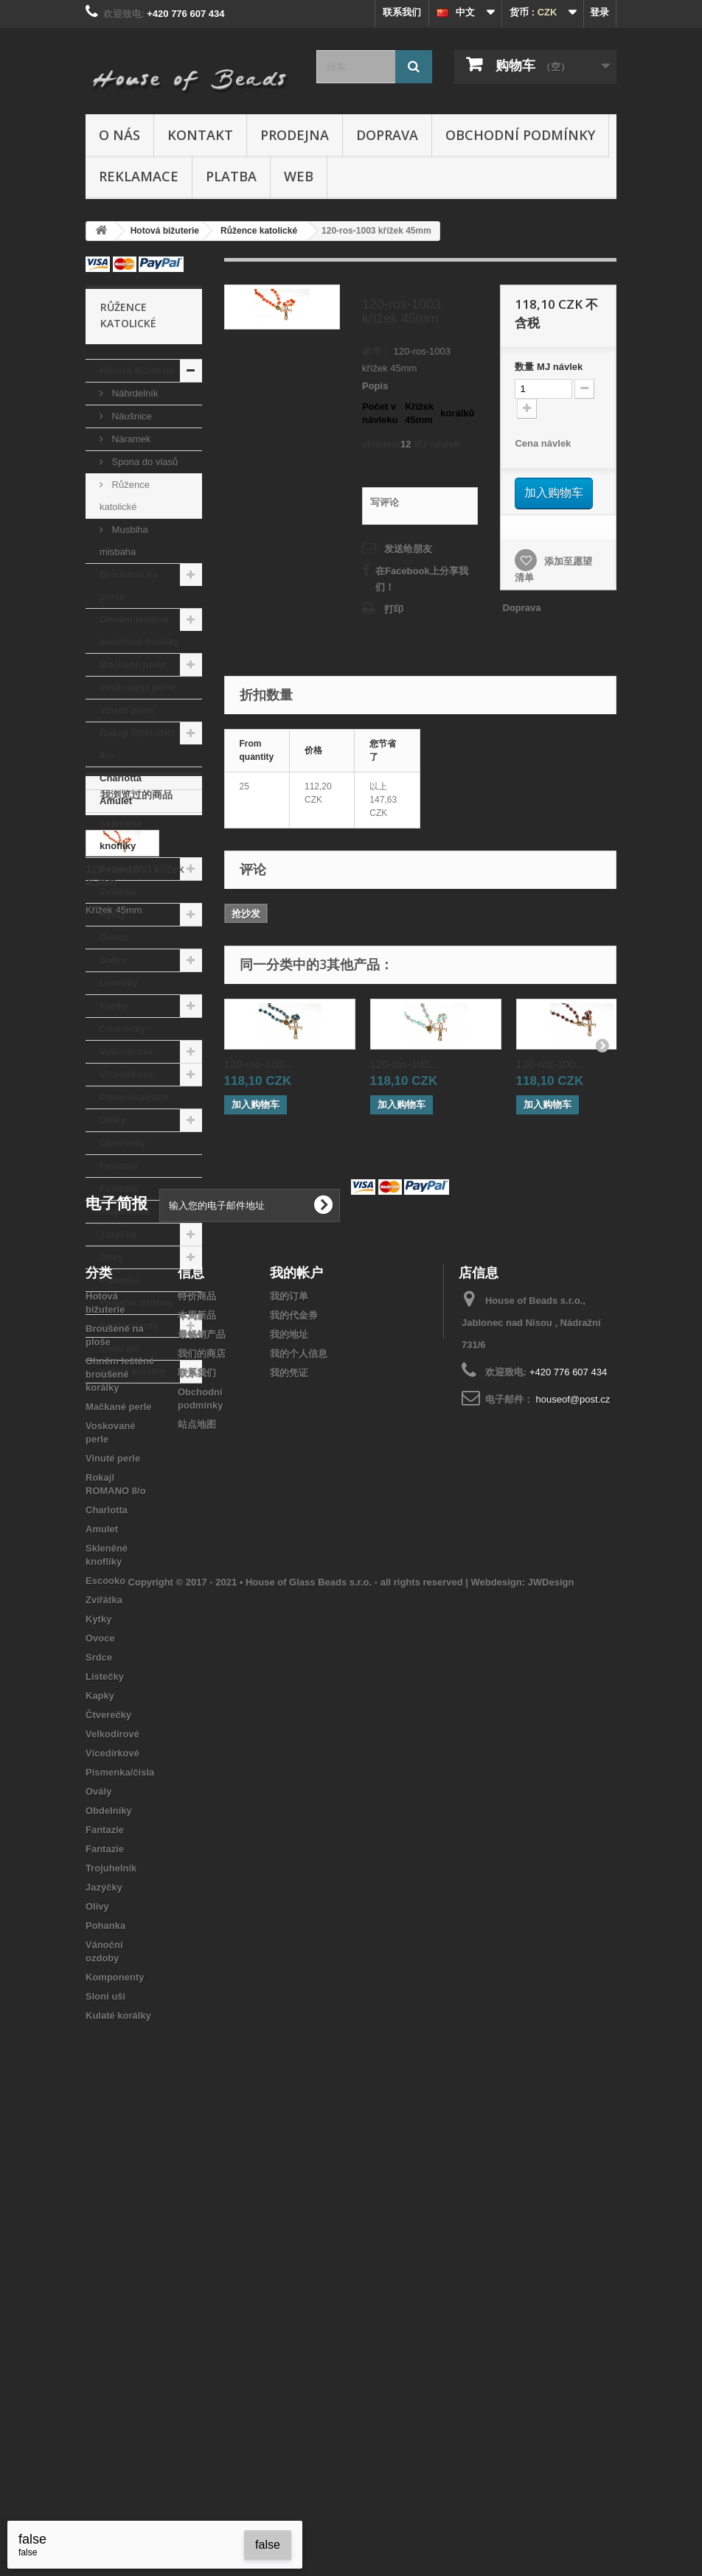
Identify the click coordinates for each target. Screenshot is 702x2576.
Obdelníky (123, 1142)
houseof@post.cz (573, 1839)
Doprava (387, 135)
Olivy (111, 1257)
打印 (393, 609)
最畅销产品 (202, 1774)
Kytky (112, 914)
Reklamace (138, 176)
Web (298, 176)
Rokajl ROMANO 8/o (137, 744)
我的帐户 (296, 1712)
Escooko (119, 868)
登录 (599, 12)
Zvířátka (118, 891)
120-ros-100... (258, 1064)
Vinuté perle (127, 710)
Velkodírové (126, 1051)
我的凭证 (289, 1812)
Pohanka (119, 1279)
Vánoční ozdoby (136, 1302)
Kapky (114, 1005)
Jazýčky (118, 1234)
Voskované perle (137, 687)
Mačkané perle (133, 664)
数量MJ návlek (549, 366)
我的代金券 (294, 1755)
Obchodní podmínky (520, 135)
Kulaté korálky (132, 1371)
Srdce (113, 960)
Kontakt (200, 135)
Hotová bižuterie (137, 370)
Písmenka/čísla (134, 1097)
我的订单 (289, 1736)
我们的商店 (202, 1793)
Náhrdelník (133, 393)
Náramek (129, 438)
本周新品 (197, 1755)
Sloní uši (119, 1348)
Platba (231, 176)
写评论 (384, 502)
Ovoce (114, 937)
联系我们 (402, 12)
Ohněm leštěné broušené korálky (139, 630)
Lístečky (119, 982)
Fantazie (119, 1165)
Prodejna (294, 135)
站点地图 (197, 1864)
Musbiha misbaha (124, 540)
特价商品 (197, 1736)
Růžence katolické (125, 495)
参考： (376, 351)
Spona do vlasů (143, 461)
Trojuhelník (125, 1211)
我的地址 (289, 1774)
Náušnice (130, 416)
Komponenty (129, 1325)
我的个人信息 (298, 1793)
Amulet (116, 800)
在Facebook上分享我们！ (421, 579)
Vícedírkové (126, 1074)
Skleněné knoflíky (121, 834)
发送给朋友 (408, 548)
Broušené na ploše (129, 585)
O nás (119, 135)
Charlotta (121, 777)
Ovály (112, 1119)
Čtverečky (122, 1028)
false (267, 2544)
